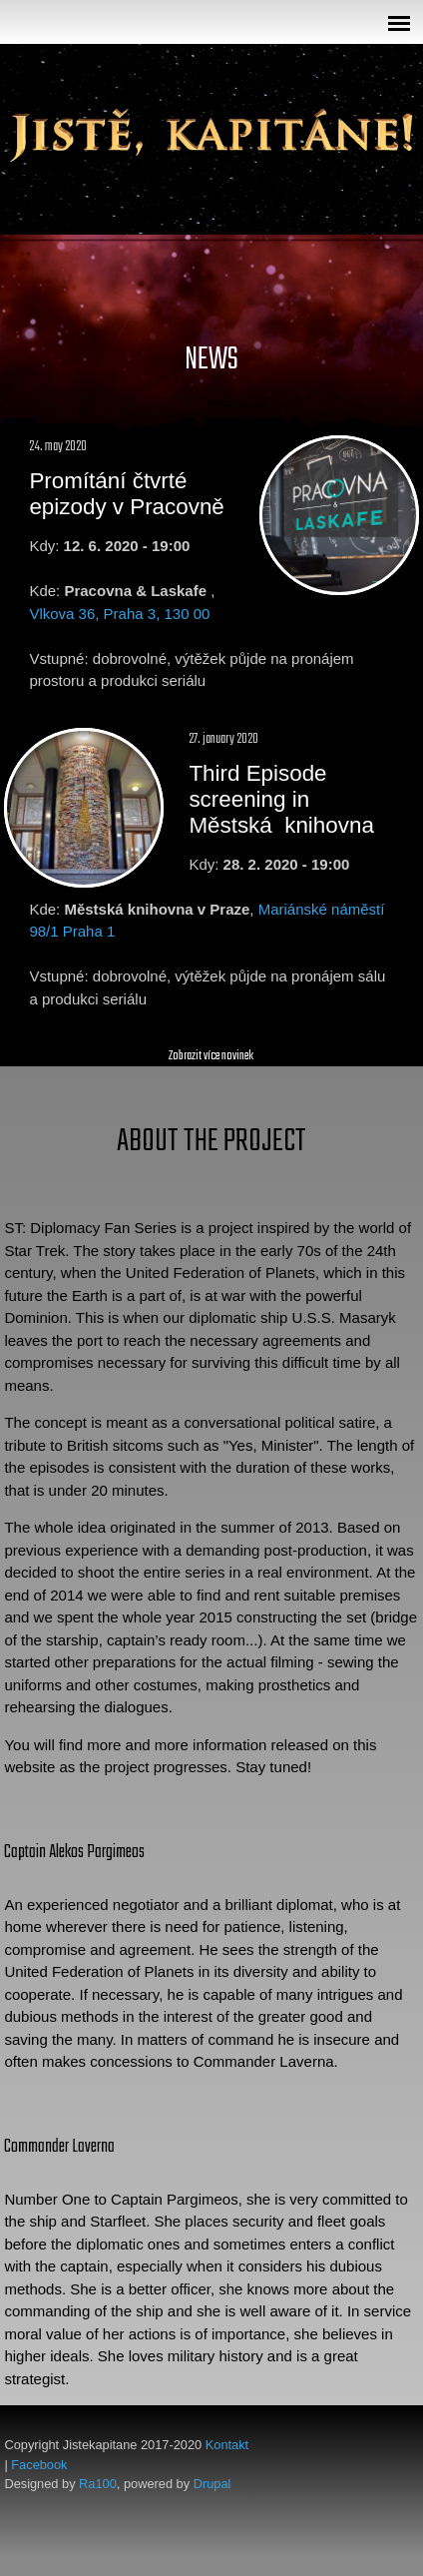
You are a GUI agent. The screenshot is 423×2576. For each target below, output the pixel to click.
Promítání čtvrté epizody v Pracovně (126, 493)
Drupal (212, 2483)
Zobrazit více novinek (211, 1055)
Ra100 (98, 2483)
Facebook (39, 2464)
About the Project (211, 1141)
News (211, 359)
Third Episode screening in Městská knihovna (281, 799)
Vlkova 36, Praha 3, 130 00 (119, 613)
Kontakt (227, 2444)
